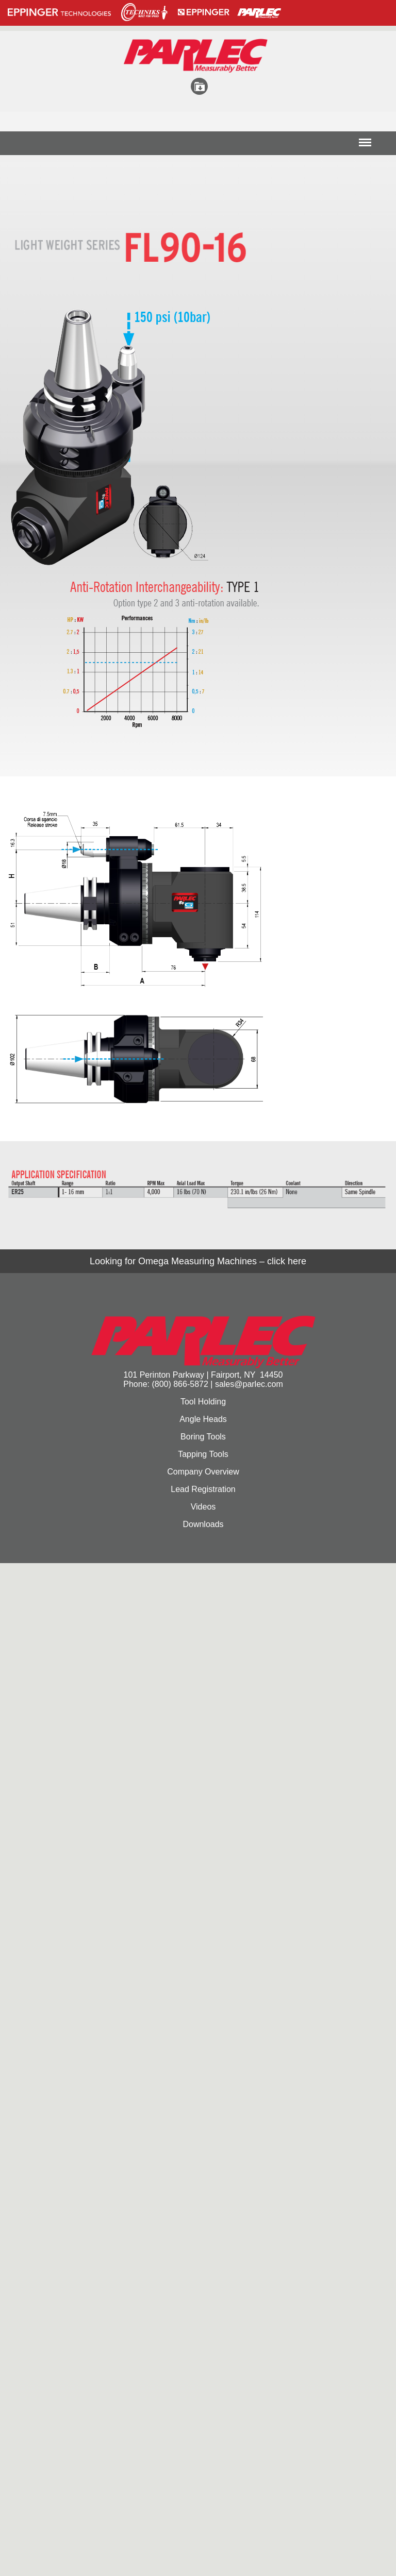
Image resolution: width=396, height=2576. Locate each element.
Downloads (203, 1524)
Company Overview (203, 1471)
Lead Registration (203, 1489)
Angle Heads (203, 1419)
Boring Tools (203, 1436)
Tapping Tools (203, 1454)
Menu (365, 146)
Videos (203, 1506)
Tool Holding (203, 1401)
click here (286, 1261)
